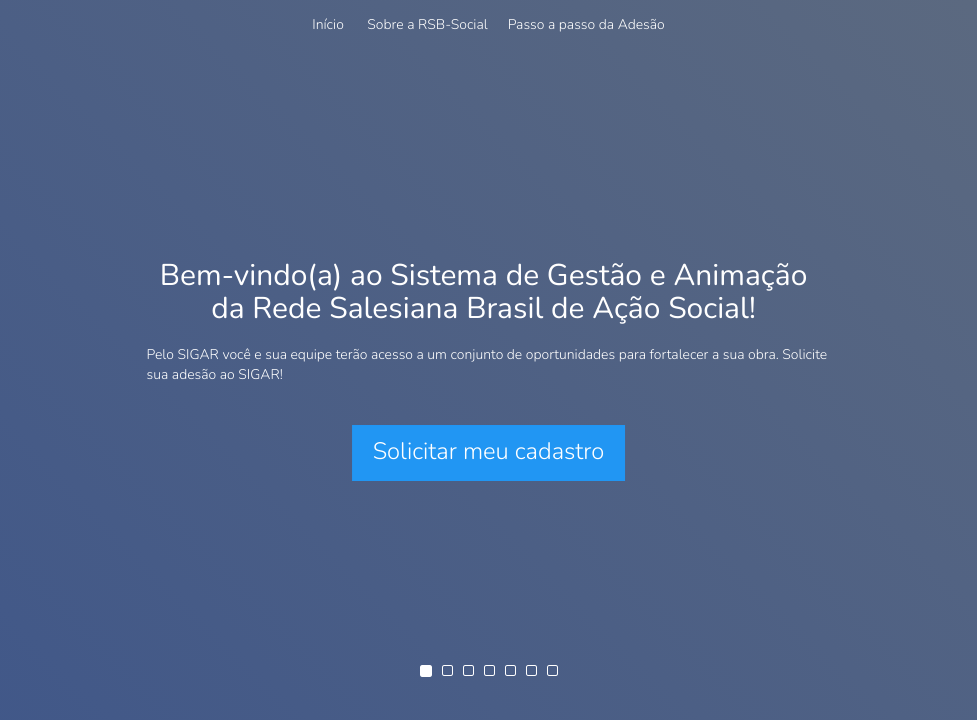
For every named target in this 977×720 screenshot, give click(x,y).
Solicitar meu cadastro (489, 452)
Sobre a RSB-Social (427, 24)
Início (328, 24)
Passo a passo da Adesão (586, 24)
